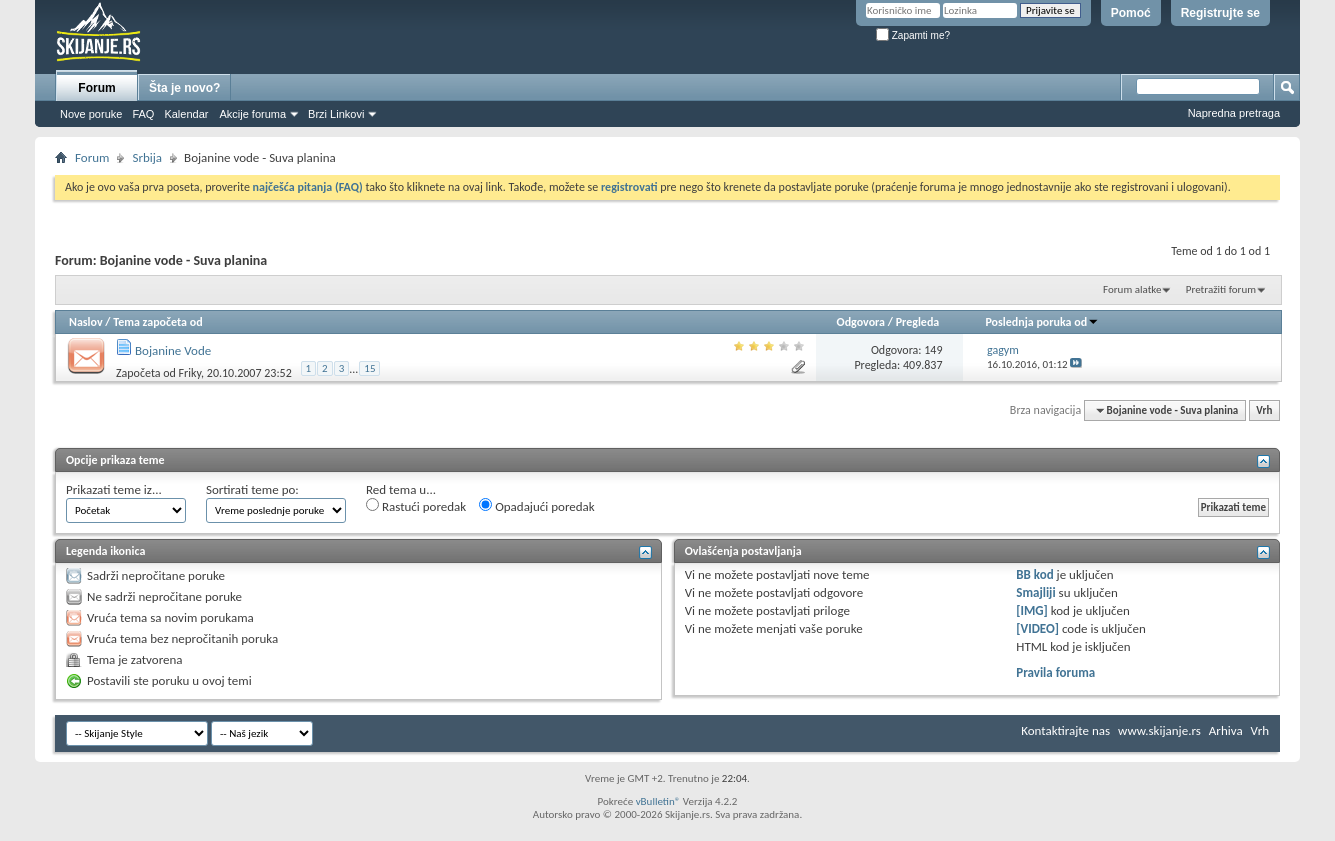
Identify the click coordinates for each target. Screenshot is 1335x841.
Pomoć (1131, 13)
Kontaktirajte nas (1065, 730)
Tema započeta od (157, 322)
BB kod (1034, 574)
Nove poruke (91, 114)
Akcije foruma (252, 114)
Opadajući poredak (537, 506)
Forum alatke (1132, 289)
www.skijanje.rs (1159, 730)
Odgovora (861, 322)
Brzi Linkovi (336, 114)
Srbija (147, 157)
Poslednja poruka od (1042, 322)
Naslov (86, 322)
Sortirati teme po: (252, 489)
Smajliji (1035, 592)
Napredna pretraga (1234, 113)
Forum (96, 88)
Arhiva (1226, 730)
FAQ (143, 114)
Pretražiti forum (1221, 289)
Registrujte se (1220, 13)
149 (933, 350)
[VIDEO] (1037, 628)
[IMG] (1032, 610)
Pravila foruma (1055, 672)
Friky (190, 373)
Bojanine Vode (173, 350)
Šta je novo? (184, 88)
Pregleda (918, 322)
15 (369, 368)
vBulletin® (658, 801)
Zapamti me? (913, 35)
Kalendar (186, 114)
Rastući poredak (416, 506)
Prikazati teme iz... (114, 489)
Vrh (1264, 410)
